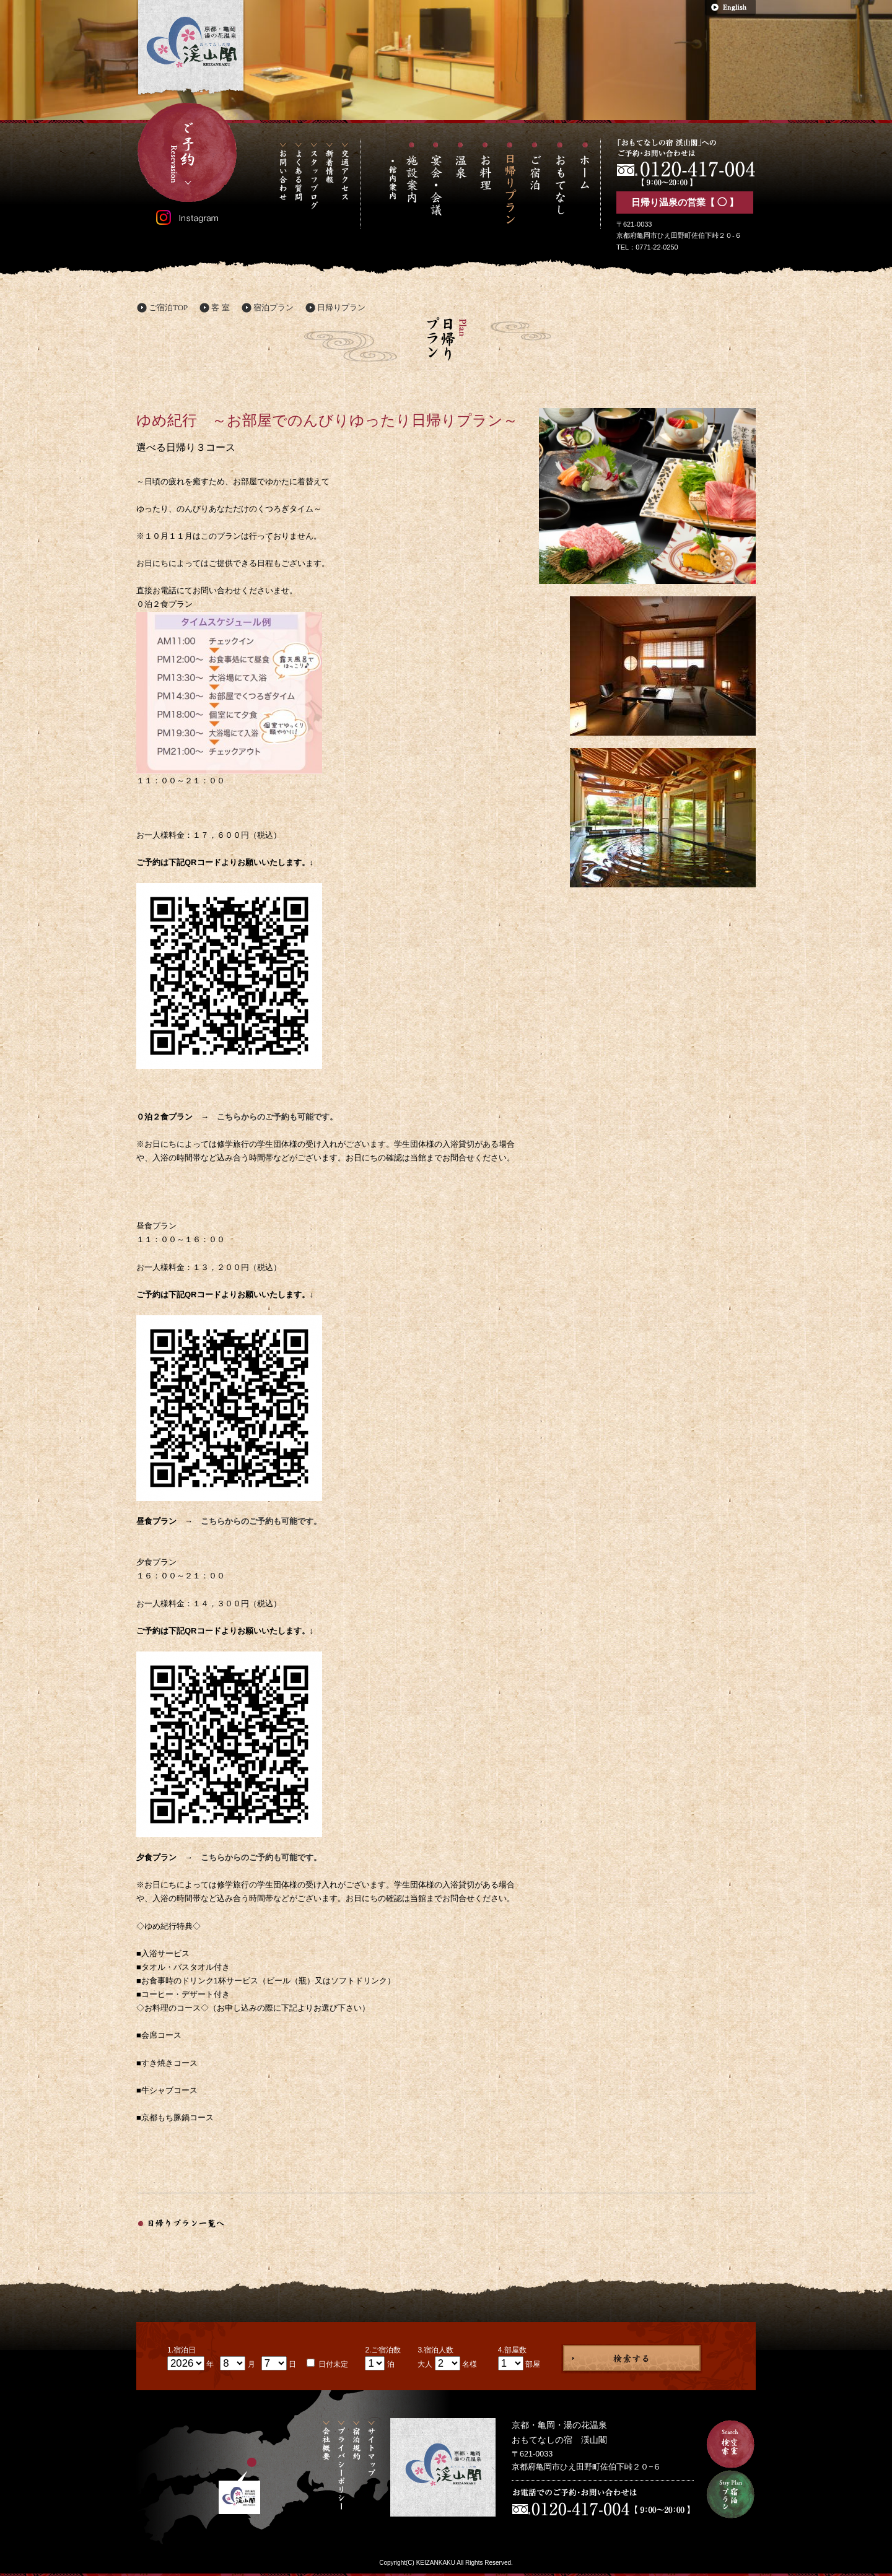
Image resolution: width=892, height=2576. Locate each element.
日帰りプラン (341, 307)
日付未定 (332, 2364)
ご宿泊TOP (168, 307)
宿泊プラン (273, 307)
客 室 (220, 307)
